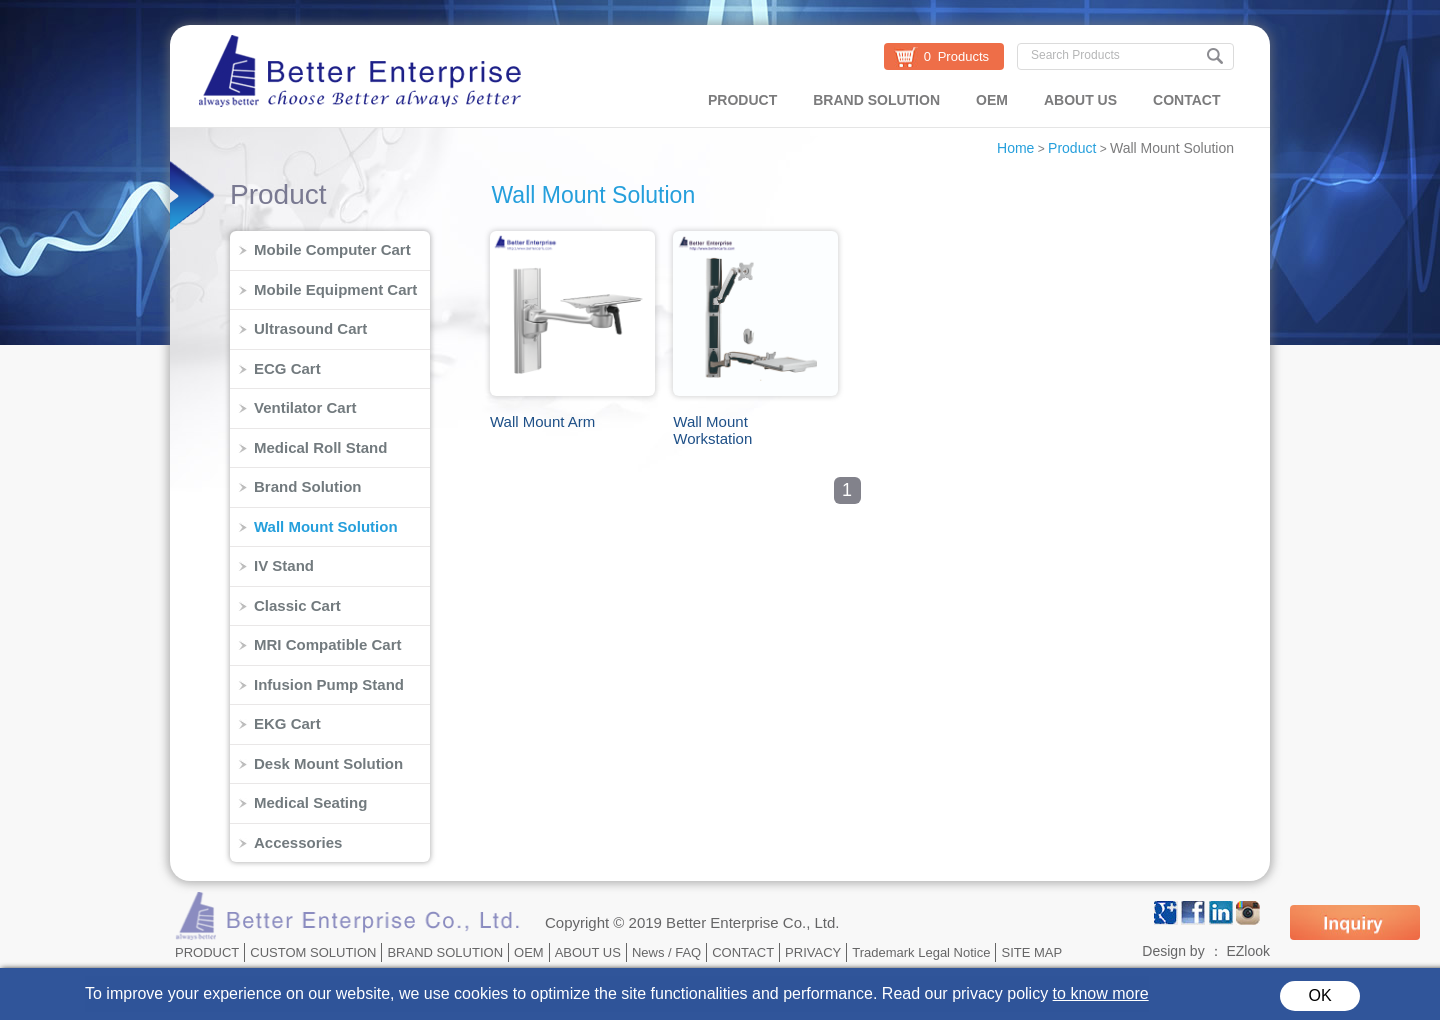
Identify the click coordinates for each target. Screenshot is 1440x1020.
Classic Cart (297, 605)
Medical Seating (310, 802)
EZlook (1248, 951)
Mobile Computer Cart (332, 249)
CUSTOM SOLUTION (313, 952)
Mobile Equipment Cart (335, 289)
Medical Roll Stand (320, 447)
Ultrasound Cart (310, 328)
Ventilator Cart (305, 407)
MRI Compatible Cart (328, 644)
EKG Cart (287, 723)
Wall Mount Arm (542, 421)
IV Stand (284, 565)
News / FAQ (666, 952)
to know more (1101, 993)
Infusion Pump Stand (329, 684)
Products (963, 56)
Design (1164, 951)
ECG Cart (287, 368)
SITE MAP (1031, 952)
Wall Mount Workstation (712, 430)
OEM (992, 100)
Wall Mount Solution (1172, 148)
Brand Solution (308, 486)
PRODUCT (742, 100)
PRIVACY (813, 952)
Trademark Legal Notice (921, 952)
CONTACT (1186, 100)
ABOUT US (1080, 100)
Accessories (298, 842)
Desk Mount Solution (328, 763)
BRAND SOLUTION (876, 100)
